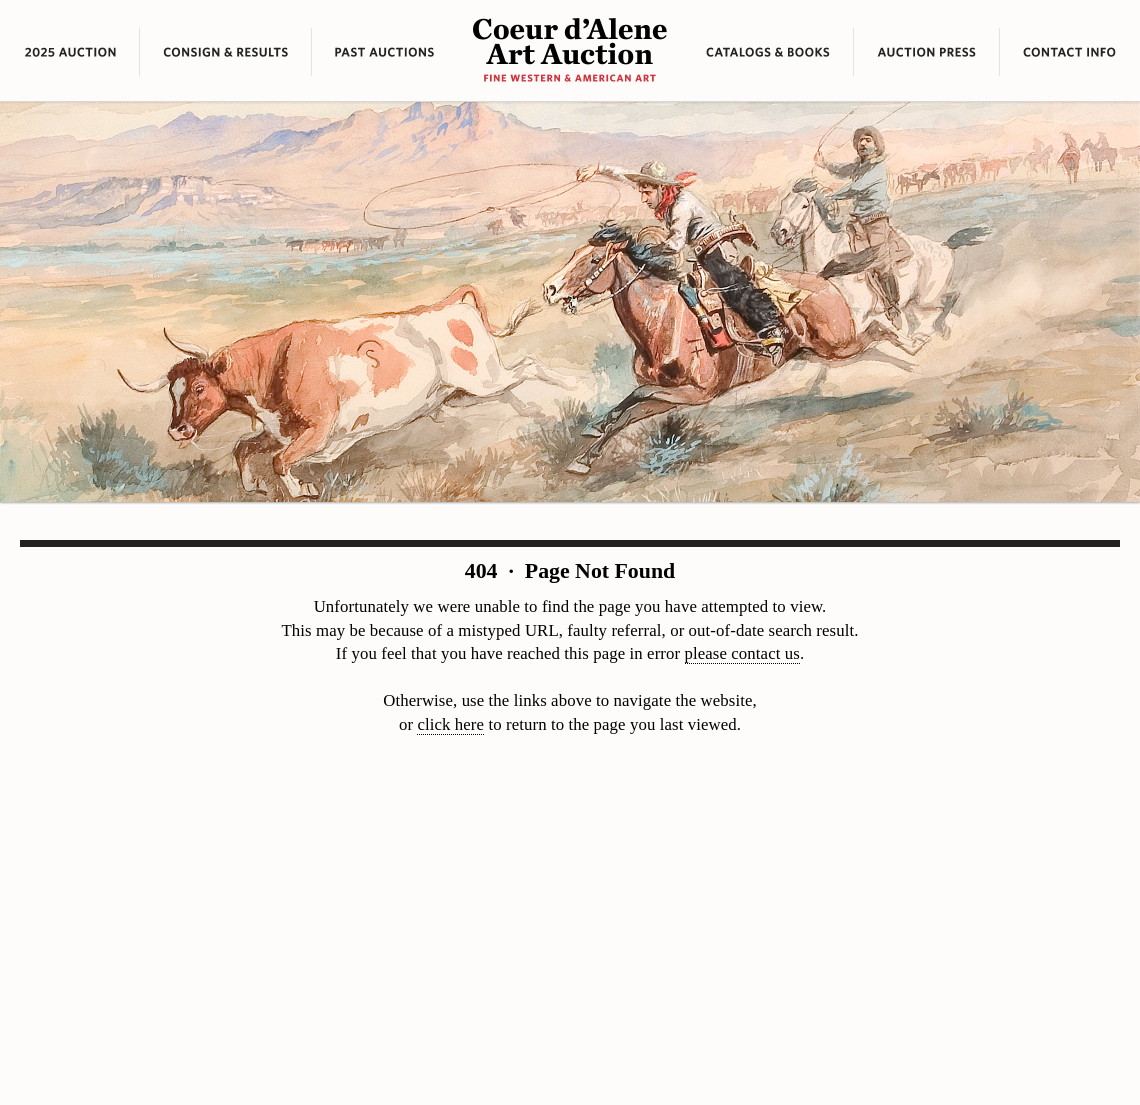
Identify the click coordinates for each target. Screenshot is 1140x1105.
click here (450, 724)
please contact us (742, 653)
